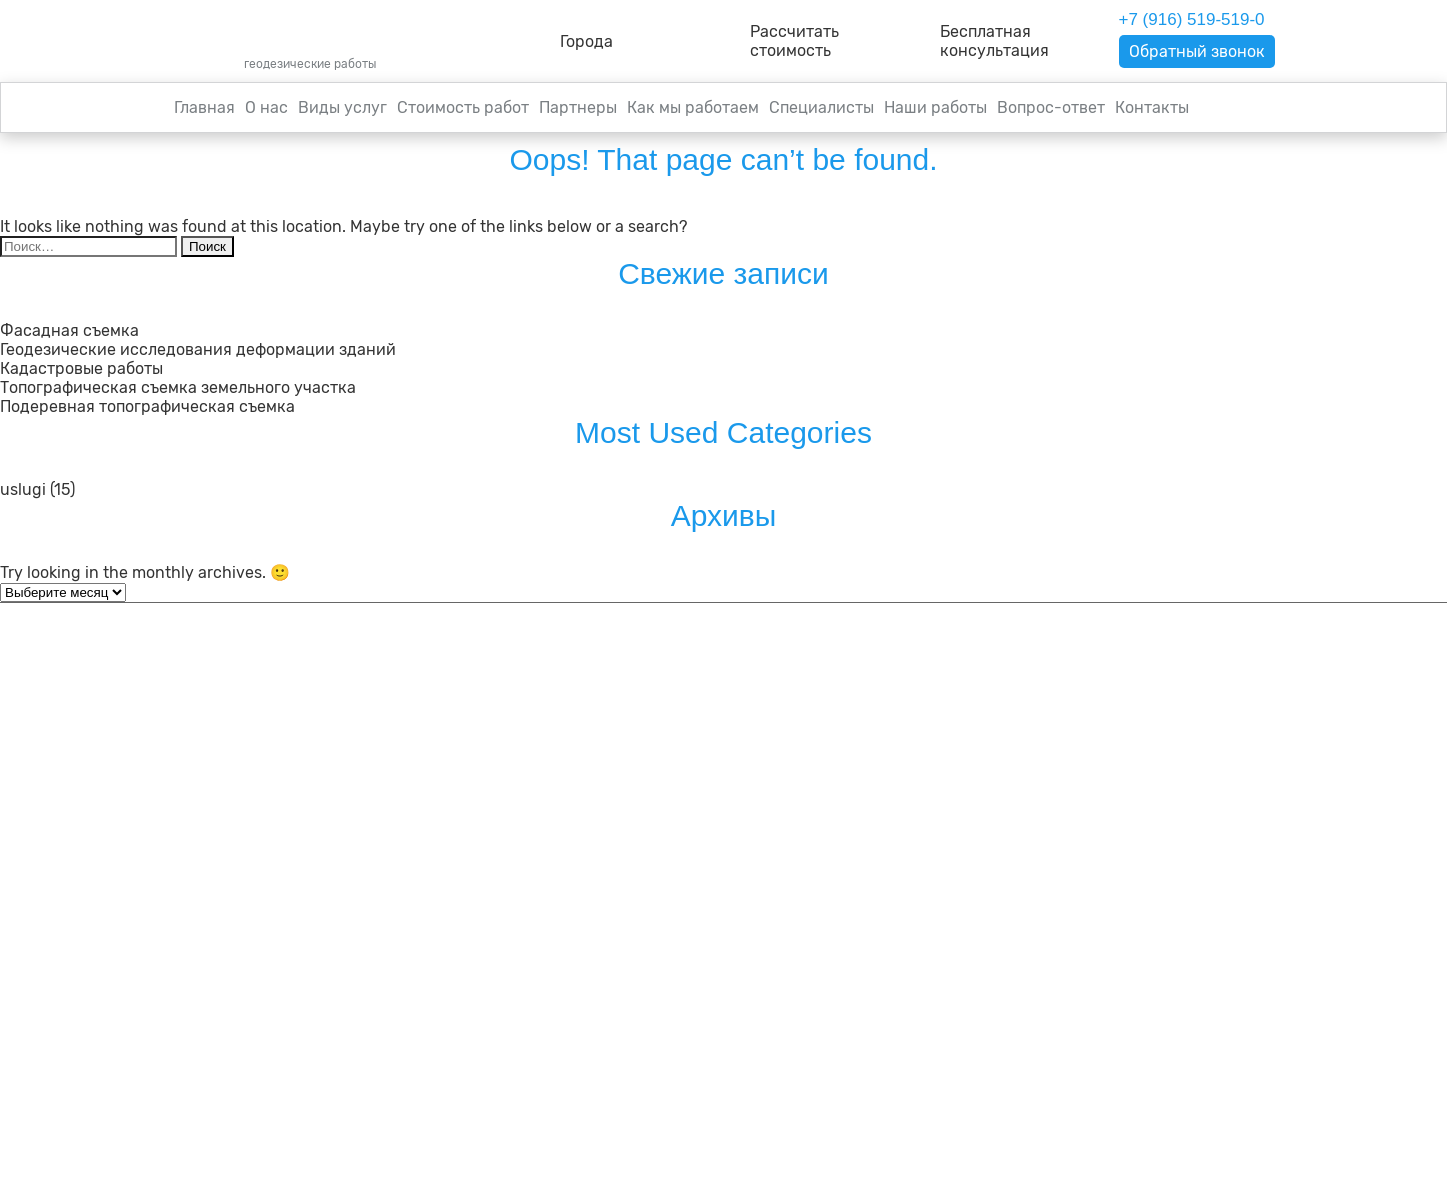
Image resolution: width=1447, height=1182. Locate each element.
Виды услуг (342, 107)
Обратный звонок (1197, 51)
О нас (266, 107)
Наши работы (935, 107)
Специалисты (821, 107)
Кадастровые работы (81, 368)
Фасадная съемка (69, 330)
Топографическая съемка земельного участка (178, 387)
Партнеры (578, 107)
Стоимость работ (463, 107)
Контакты (1152, 107)
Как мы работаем (693, 107)
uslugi (23, 489)
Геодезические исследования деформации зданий (198, 349)
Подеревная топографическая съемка (147, 406)
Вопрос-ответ (1051, 107)
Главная (204, 107)
